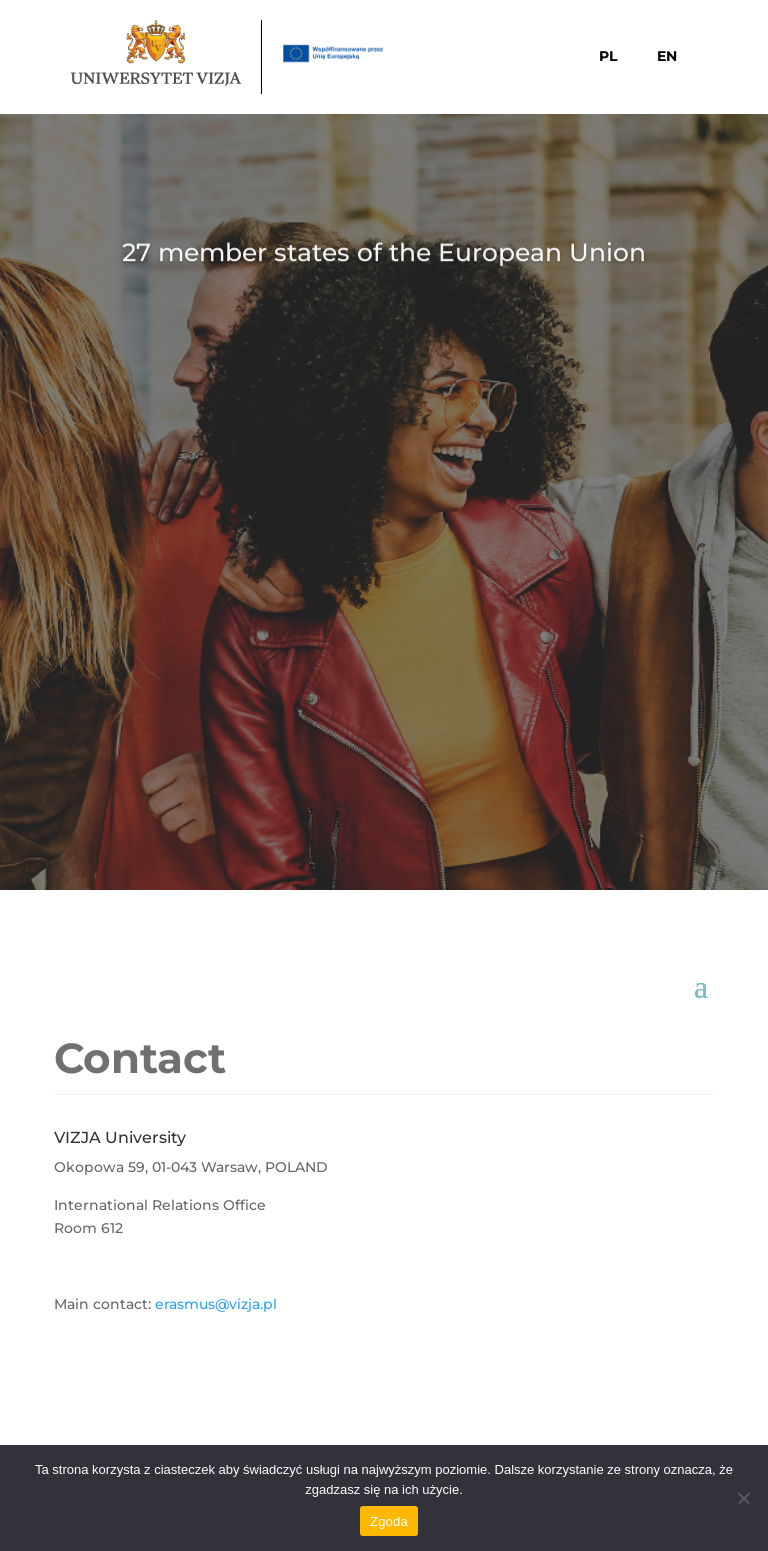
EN (667, 56)
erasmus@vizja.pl (216, 1304)
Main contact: (104, 1304)
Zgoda (389, 1521)
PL (608, 56)
